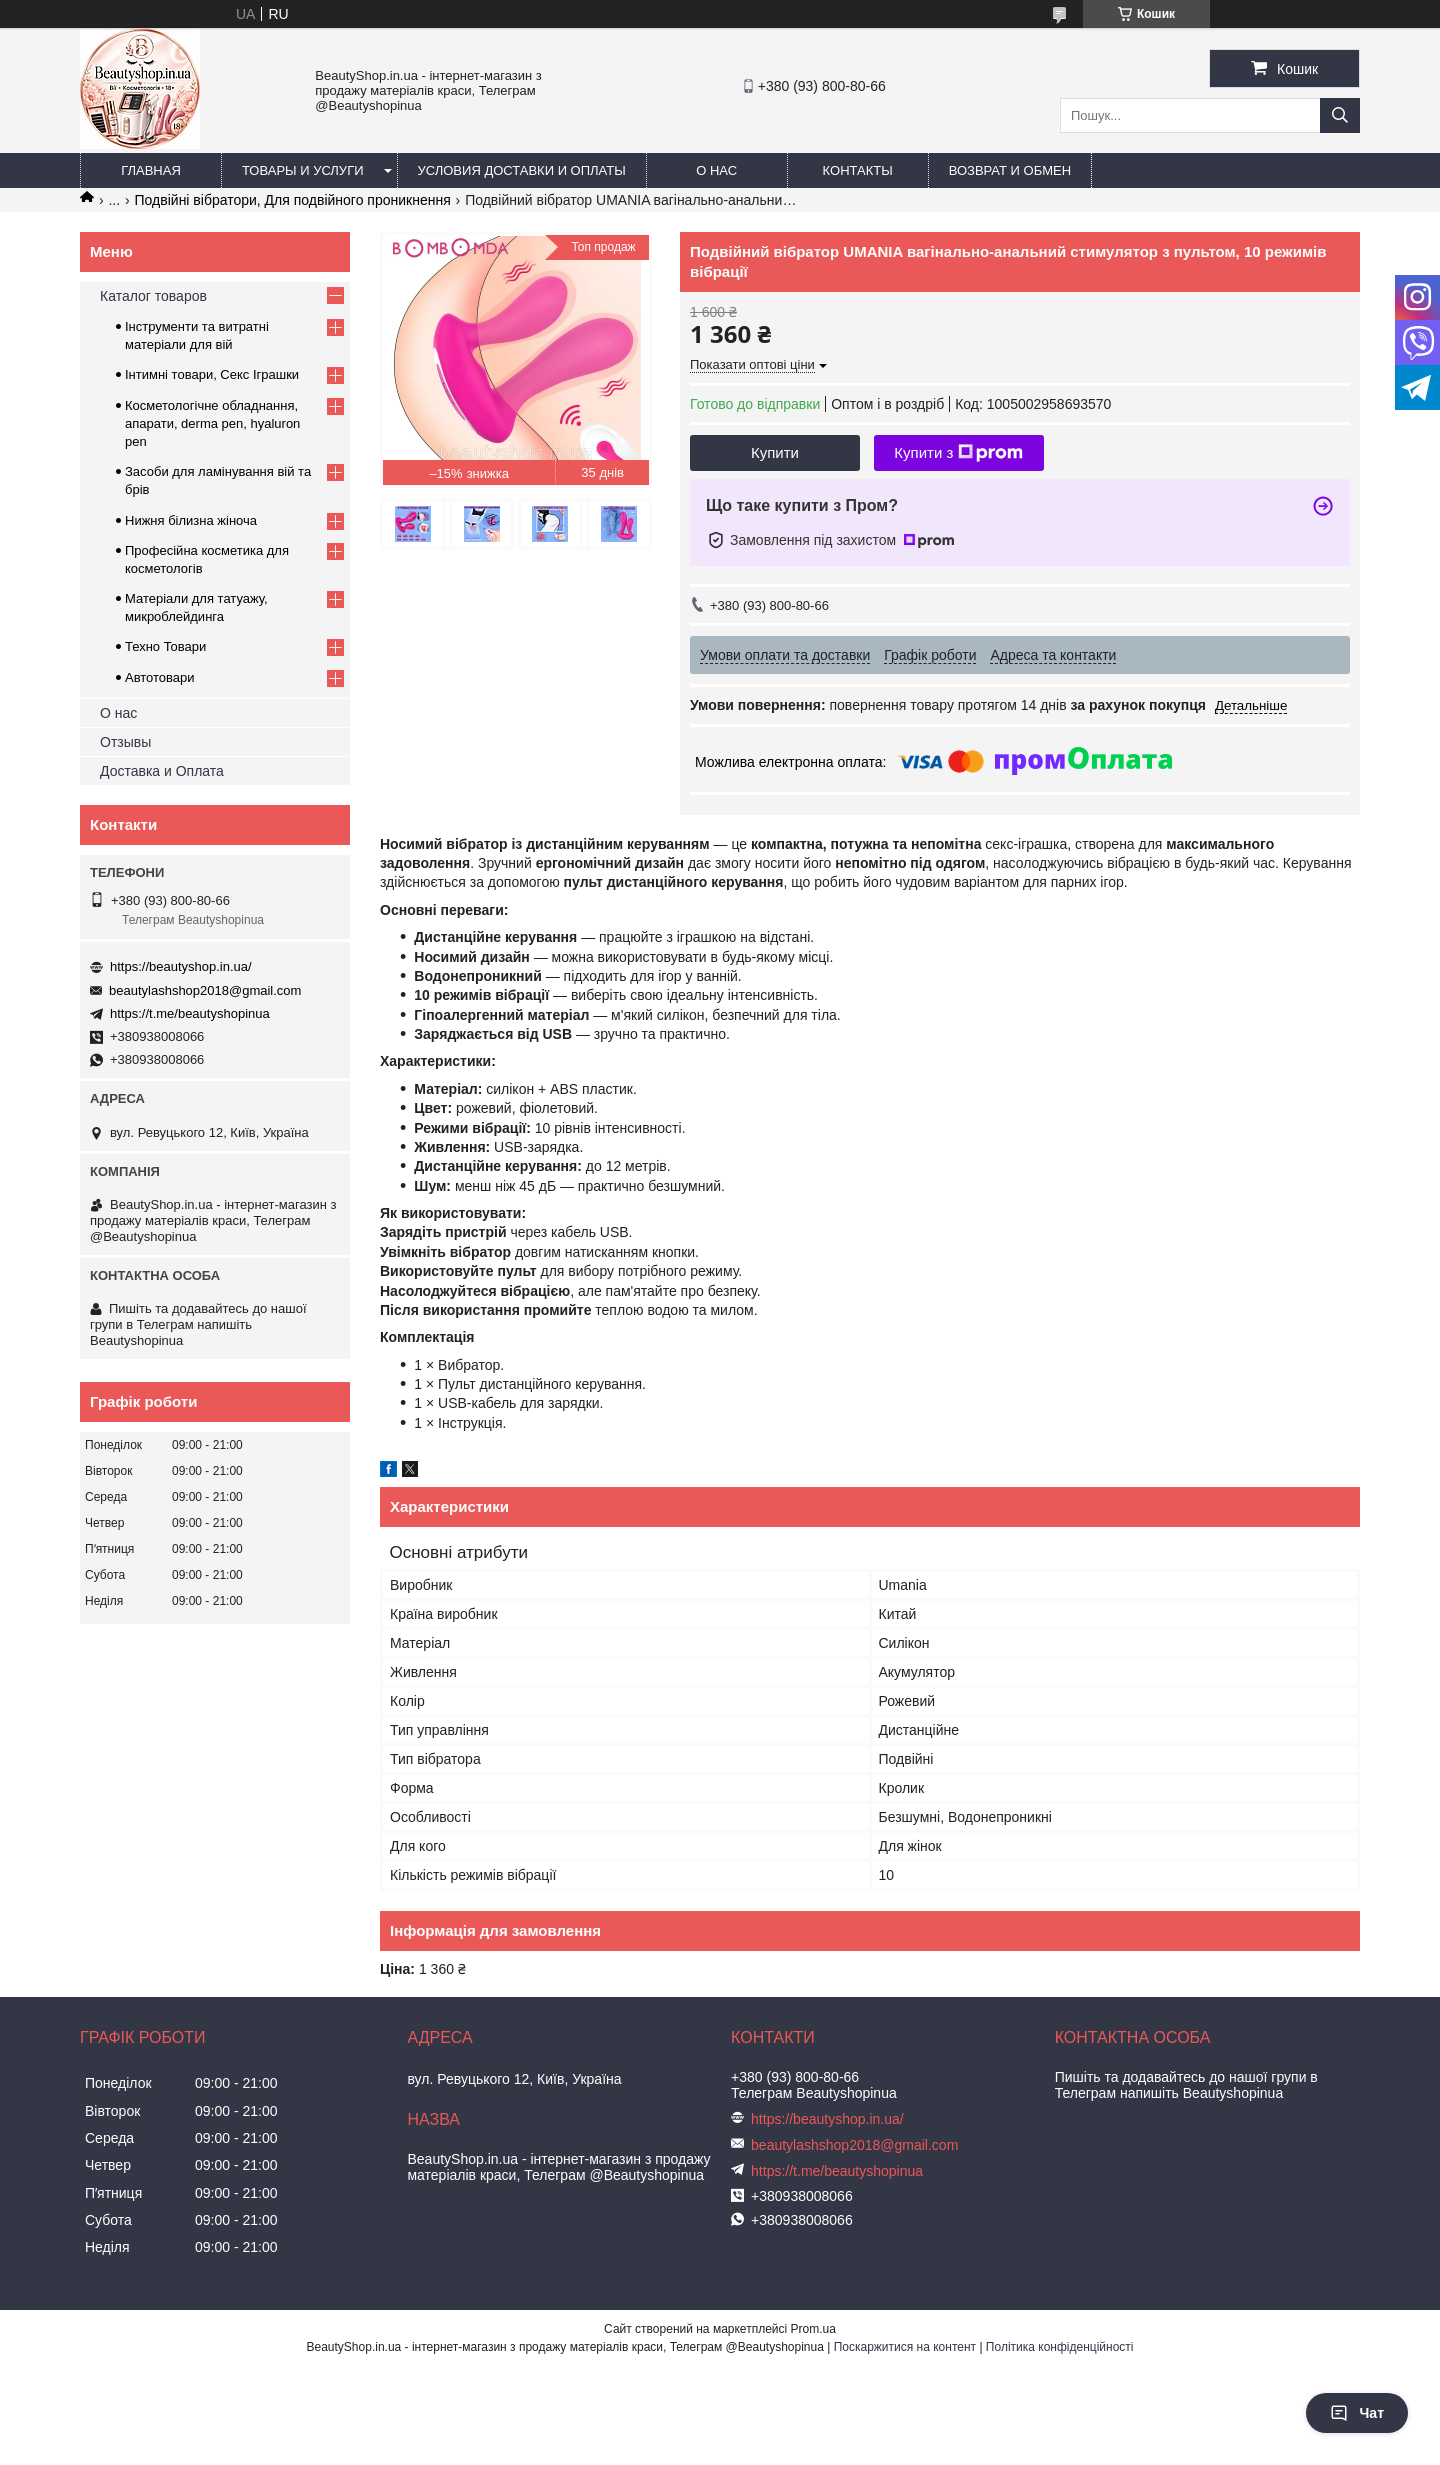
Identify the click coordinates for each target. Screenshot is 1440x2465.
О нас (716, 170)
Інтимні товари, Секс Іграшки (212, 374)
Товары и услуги (303, 170)
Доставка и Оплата (162, 771)
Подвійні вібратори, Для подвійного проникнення (293, 200)
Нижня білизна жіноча (191, 520)
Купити (775, 452)
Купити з (958, 453)
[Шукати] (1340, 115)
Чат (1357, 2413)
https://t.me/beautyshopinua (190, 1013)
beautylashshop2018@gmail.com (205, 990)
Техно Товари (165, 646)
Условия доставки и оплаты (522, 170)
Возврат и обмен (1010, 170)
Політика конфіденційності (1060, 2347)
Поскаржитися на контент (905, 2347)
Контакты (858, 170)
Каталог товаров (153, 296)
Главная (151, 170)
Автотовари (160, 677)
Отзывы (125, 742)
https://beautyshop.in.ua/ (181, 966)
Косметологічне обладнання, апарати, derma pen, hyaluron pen (212, 423)
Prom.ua (813, 2329)
